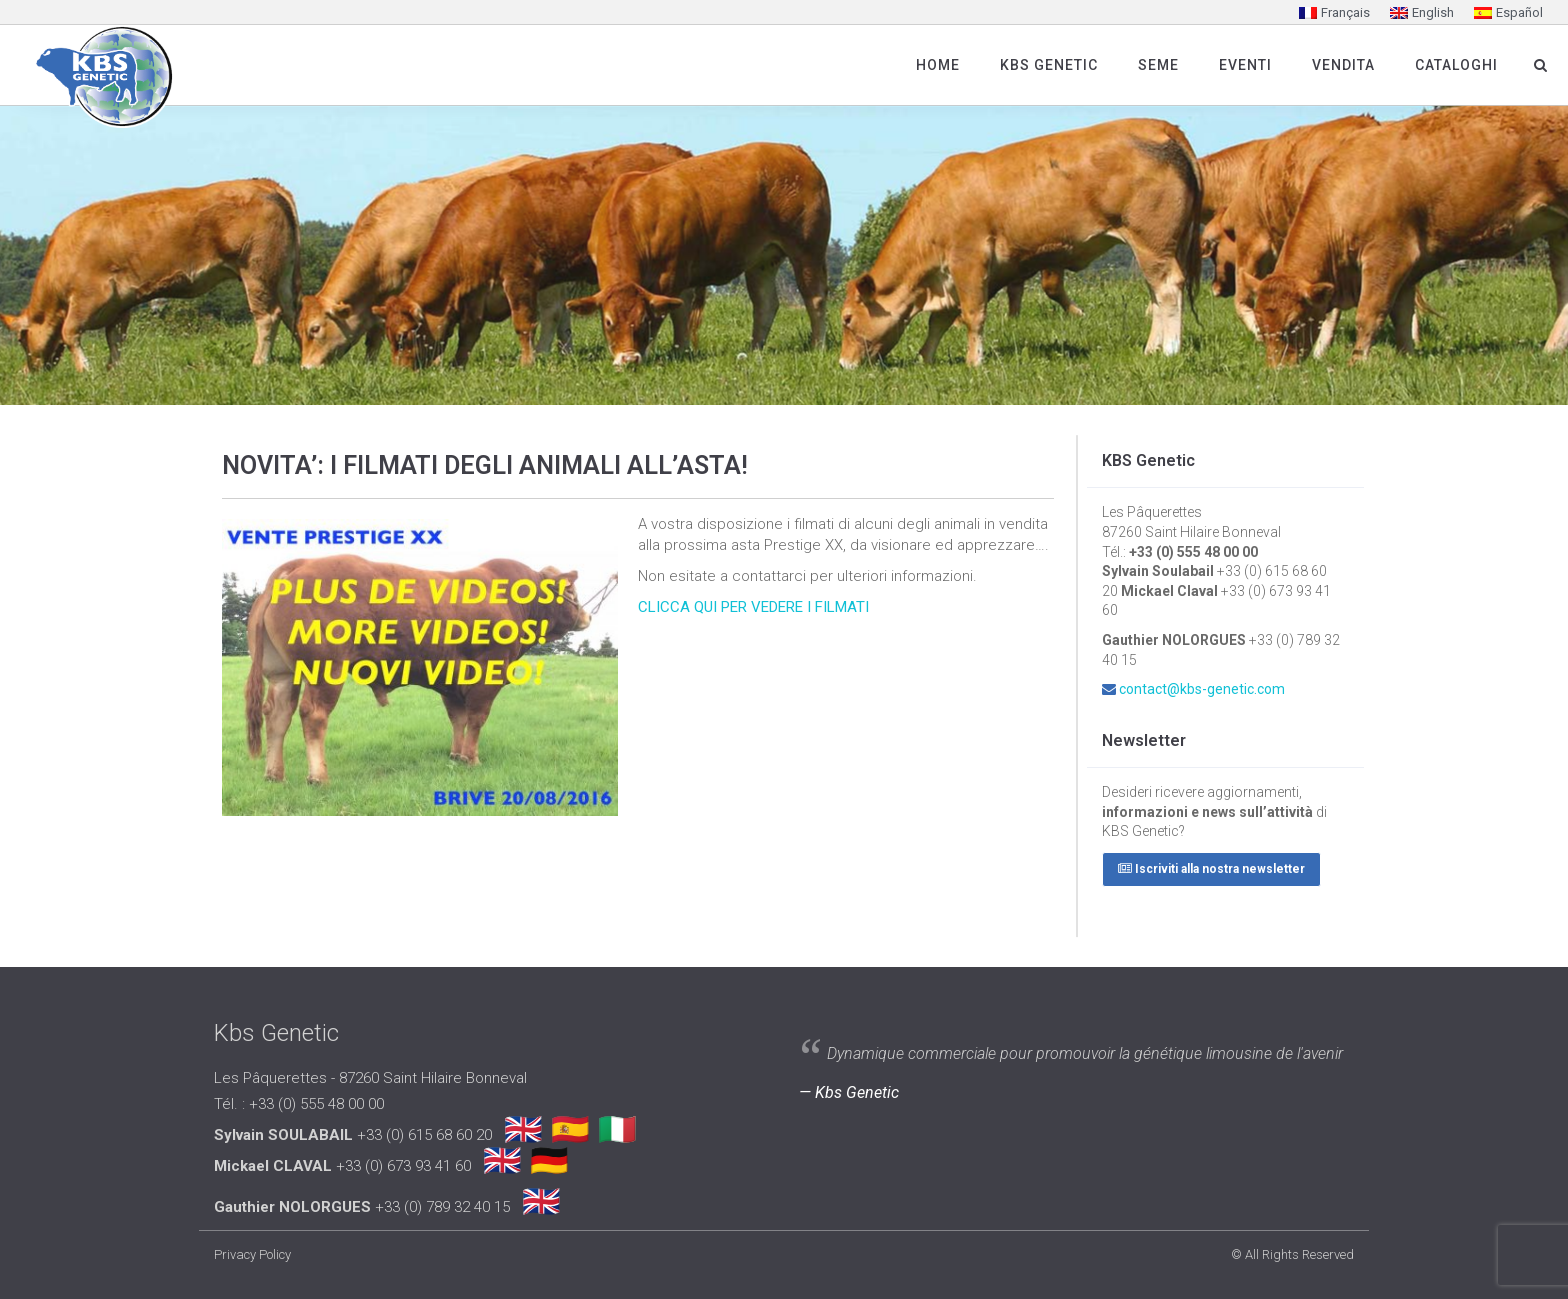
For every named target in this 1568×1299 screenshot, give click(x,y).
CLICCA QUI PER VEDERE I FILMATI (753, 607)
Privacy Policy (252, 1254)
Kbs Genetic (1049, 65)
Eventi (1245, 65)
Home (938, 65)
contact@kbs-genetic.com (1202, 689)
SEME (1158, 65)
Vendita (1343, 65)
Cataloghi (1456, 65)
